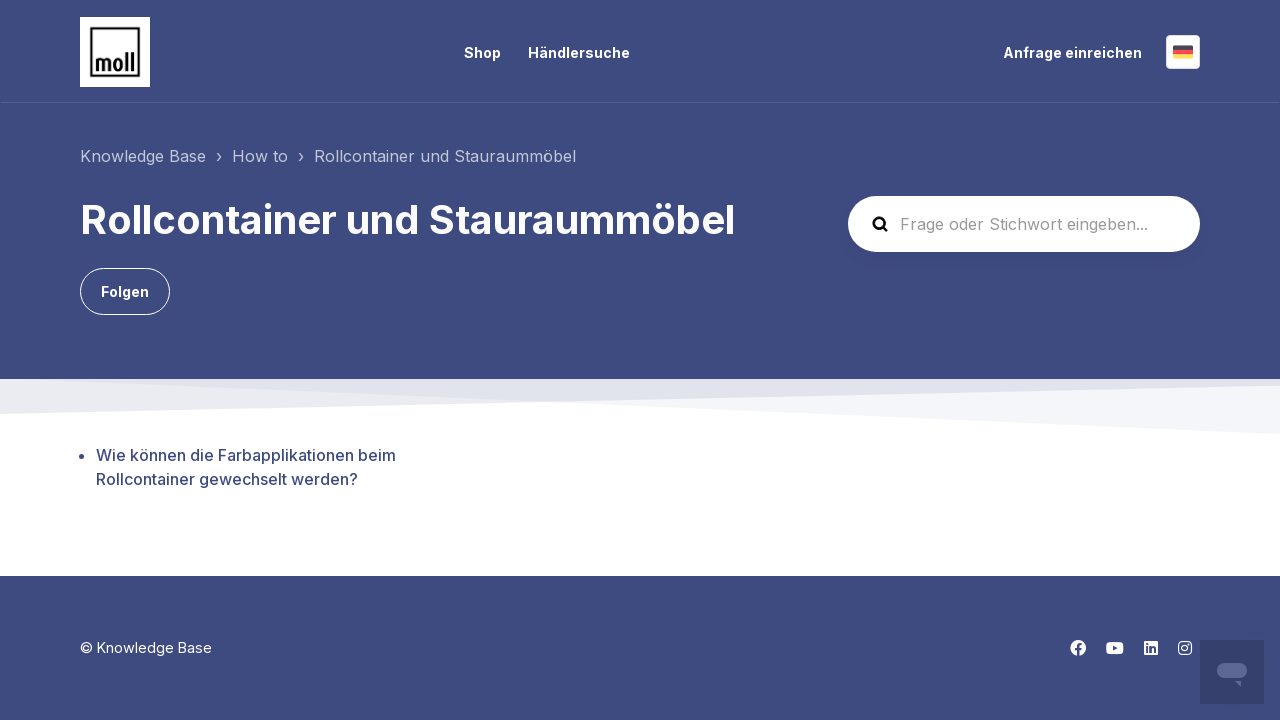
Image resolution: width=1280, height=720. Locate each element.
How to (260, 156)
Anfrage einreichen (1072, 52)
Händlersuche (579, 52)
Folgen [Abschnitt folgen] (125, 291)
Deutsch (1183, 52)
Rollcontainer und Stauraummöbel (445, 156)
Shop (482, 52)
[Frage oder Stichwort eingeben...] (1024, 224)
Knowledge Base (143, 156)
